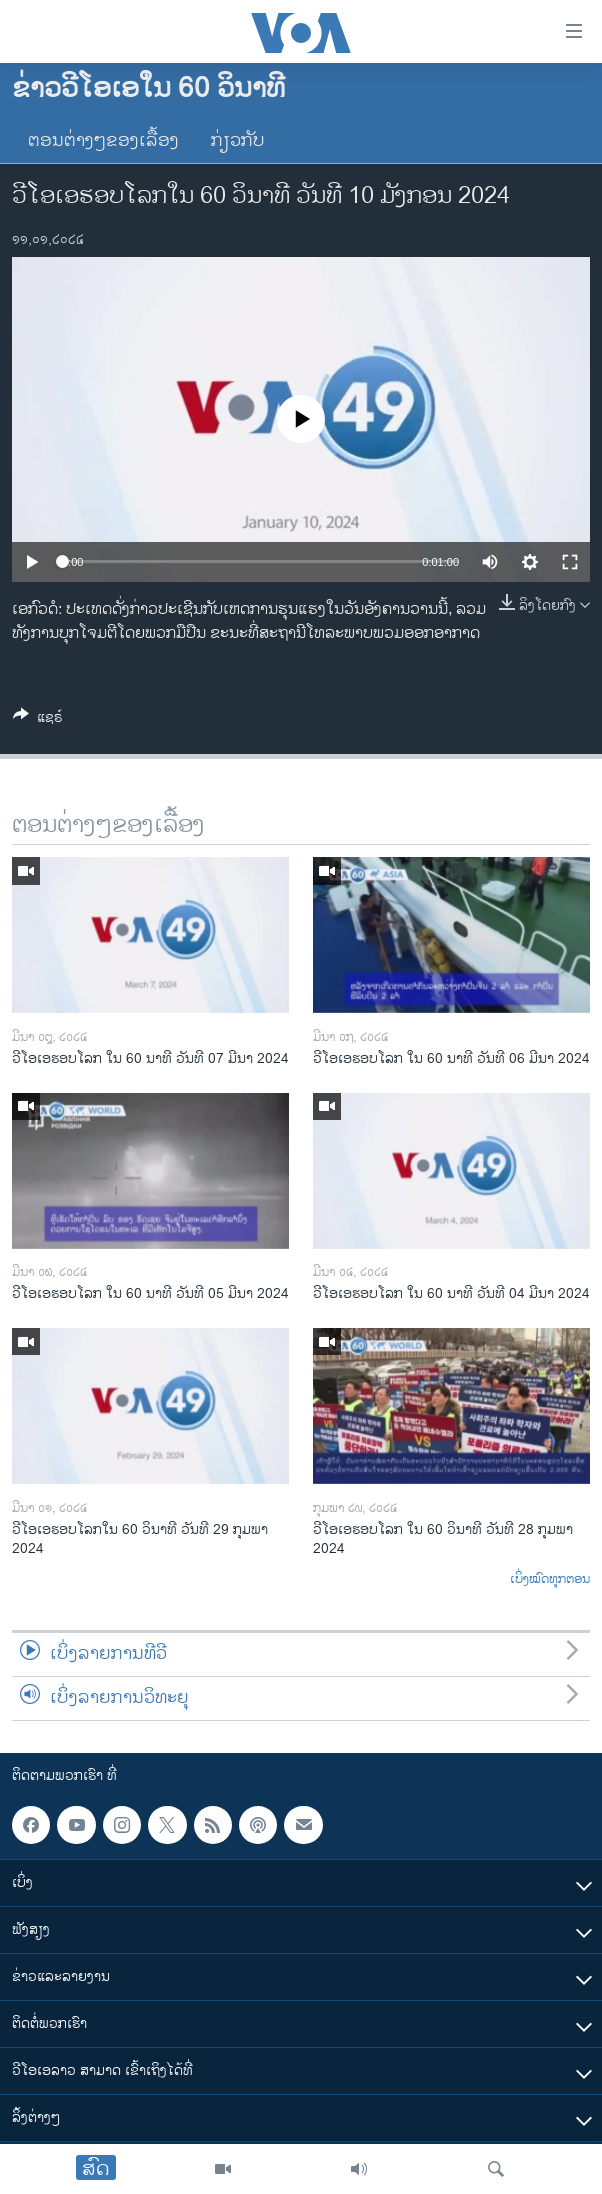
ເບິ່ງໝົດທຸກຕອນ (550, 1580)
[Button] (38, 720)
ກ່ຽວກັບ (238, 141)
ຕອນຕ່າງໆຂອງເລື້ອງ (103, 141)
